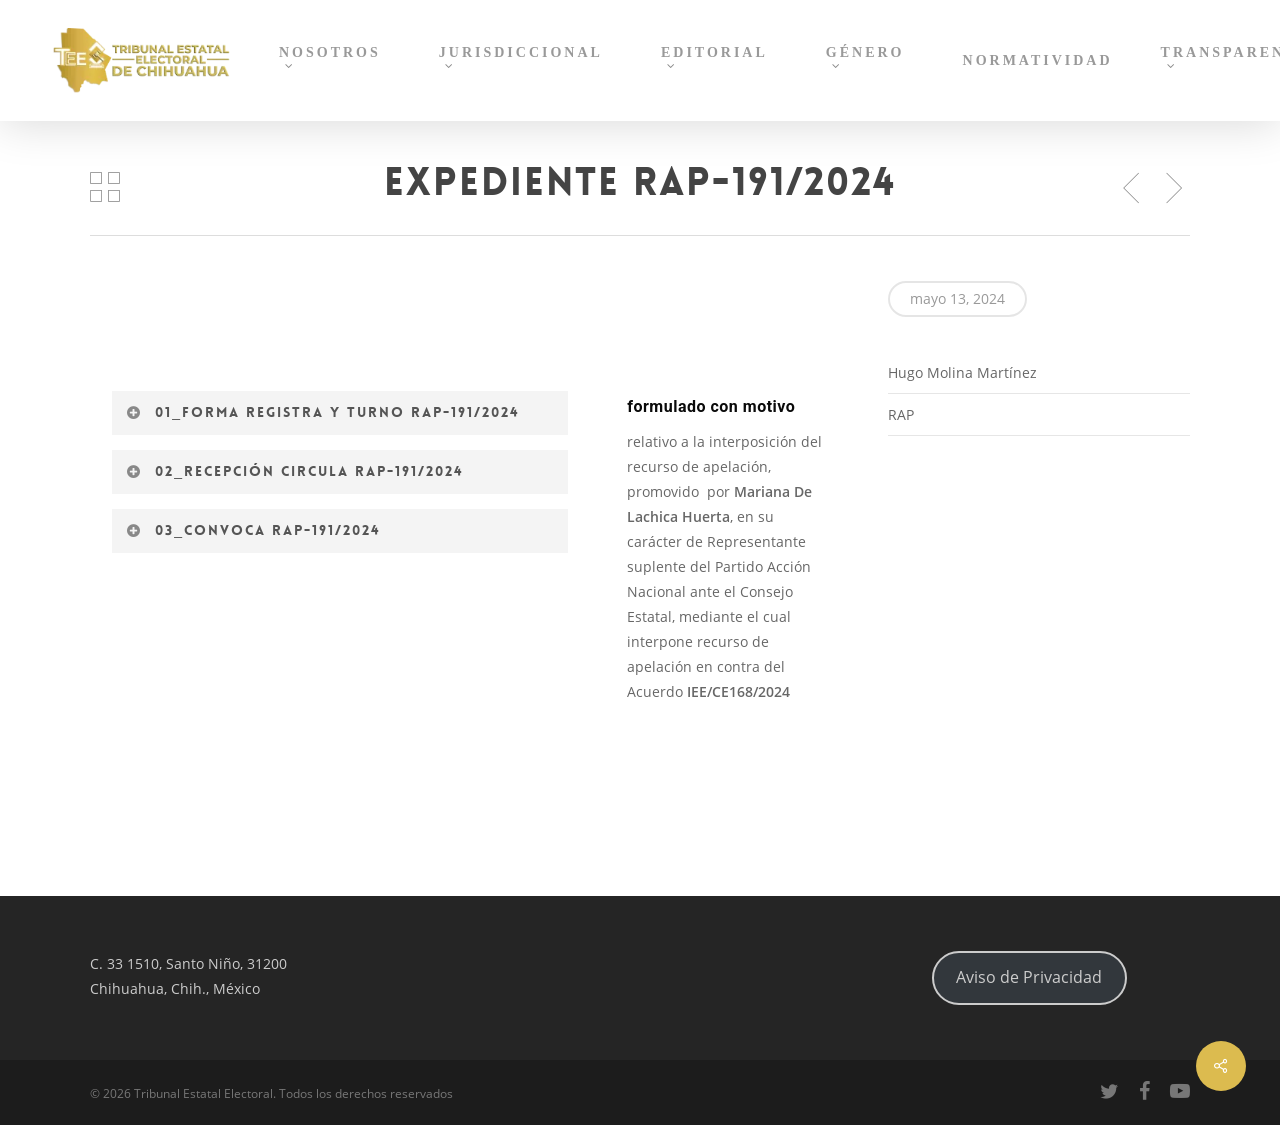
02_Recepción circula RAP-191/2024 (294, 471)
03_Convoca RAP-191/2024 (253, 530)
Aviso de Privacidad (1029, 977)
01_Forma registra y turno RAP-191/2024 (322, 412)
